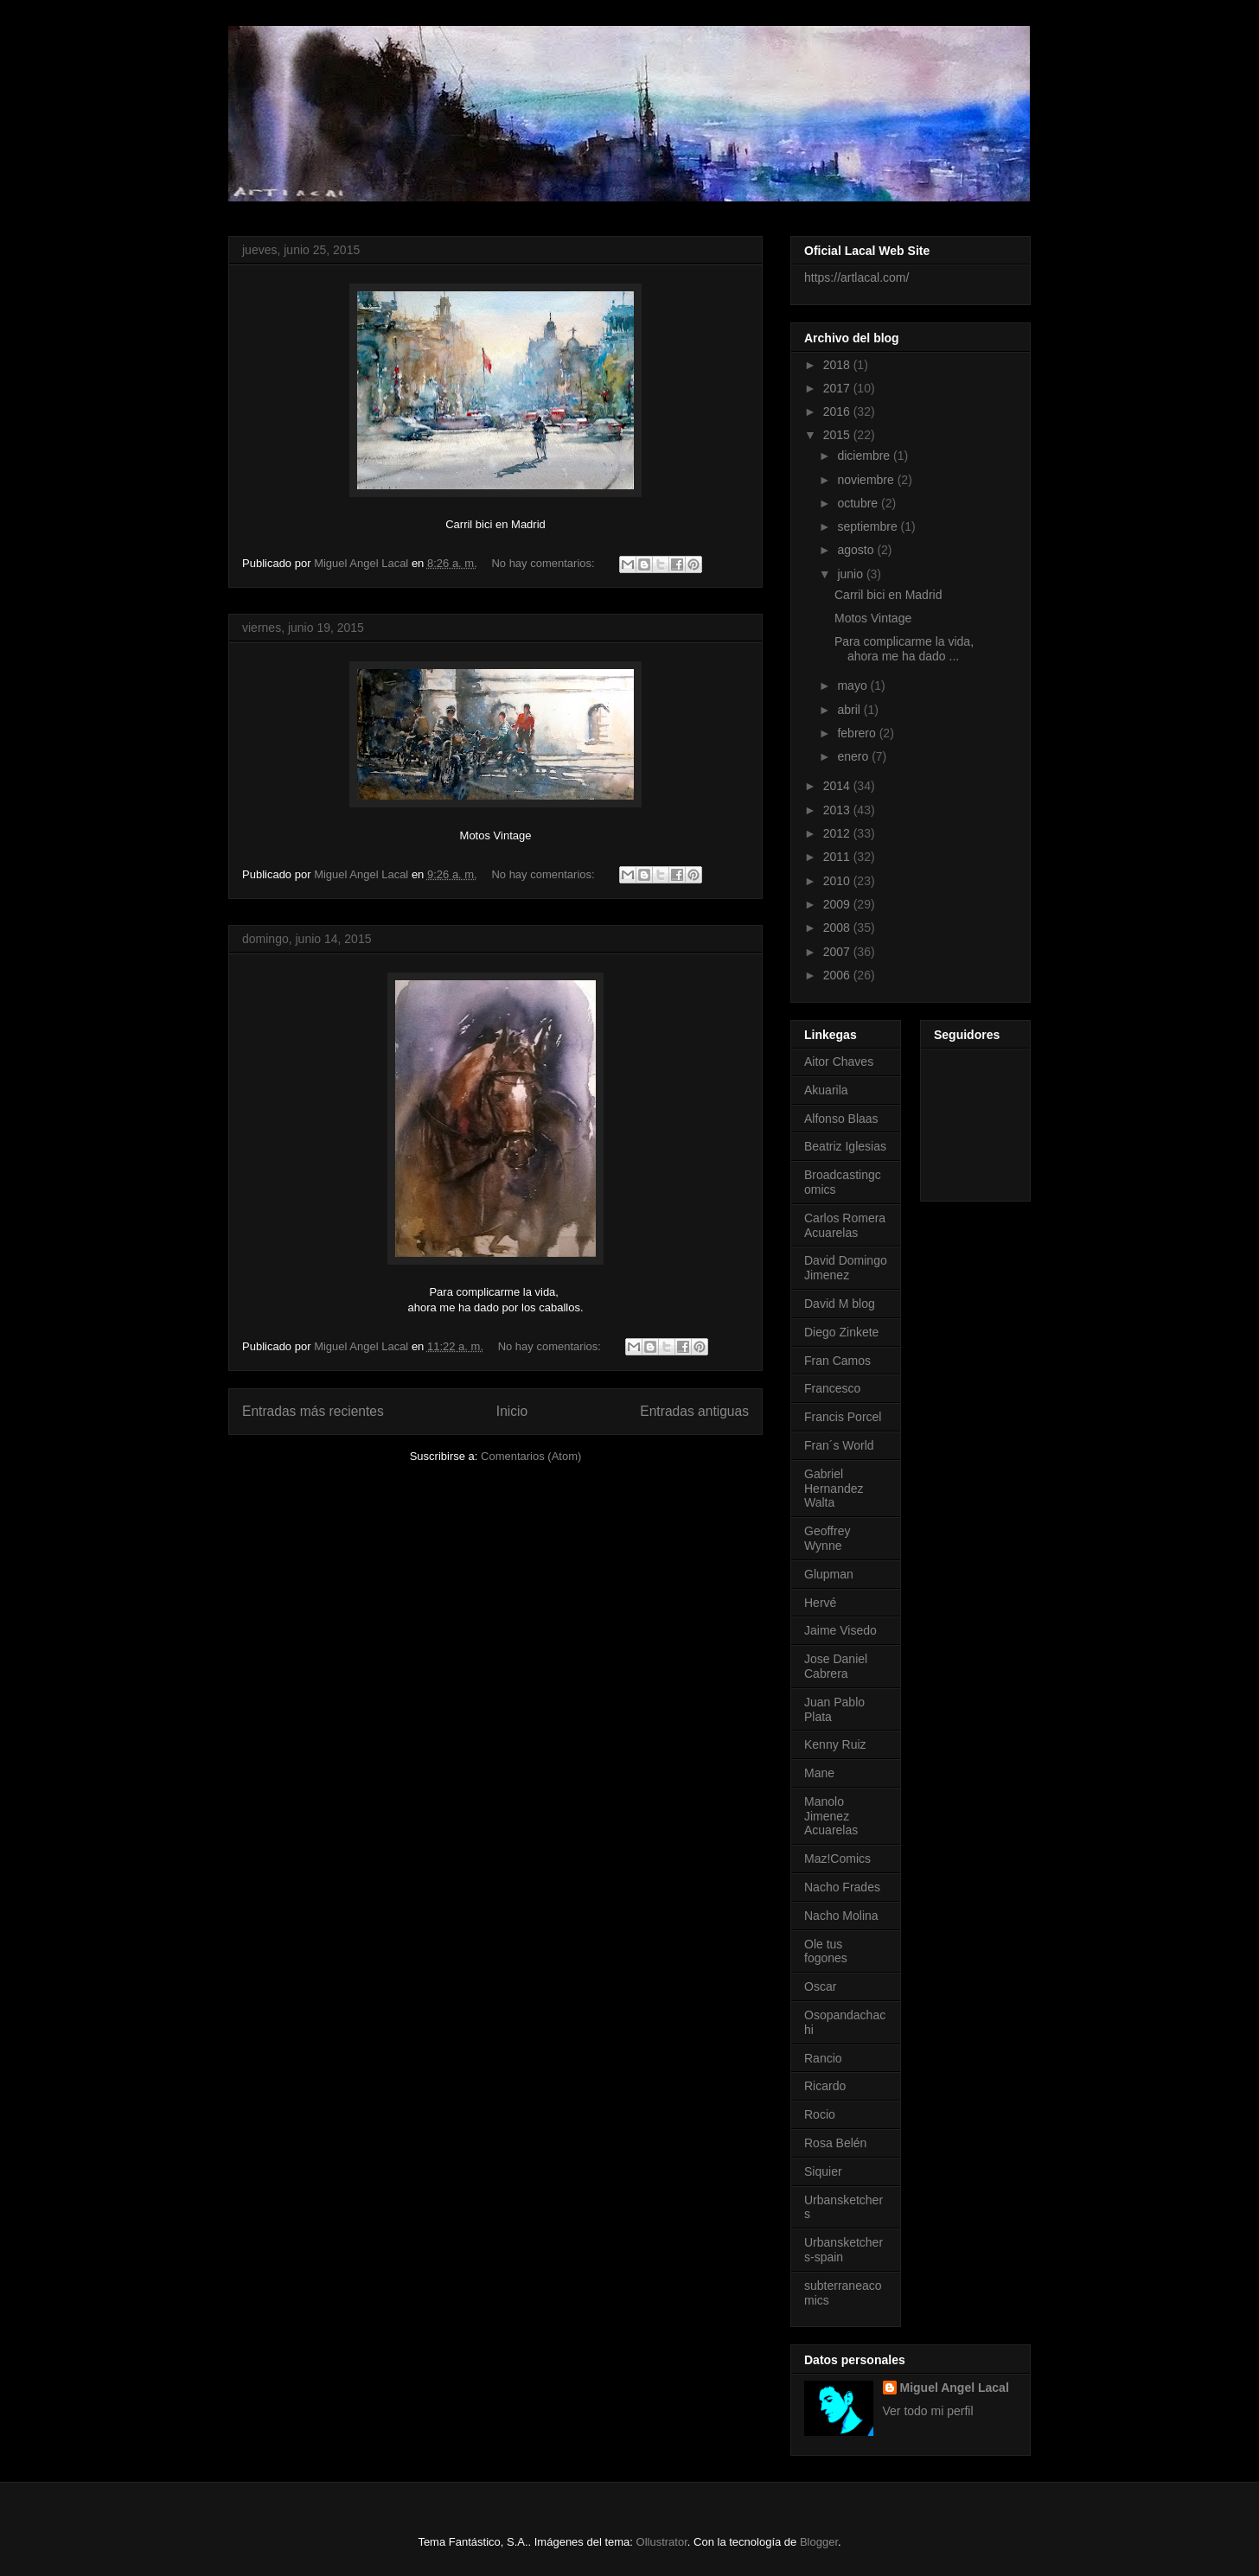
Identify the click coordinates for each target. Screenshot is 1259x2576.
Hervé (820, 1603)
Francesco (832, 1388)
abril (850, 710)
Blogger (819, 2541)
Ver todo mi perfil (928, 2411)
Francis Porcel (842, 1417)
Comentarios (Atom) (531, 1456)
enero (854, 756)
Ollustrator (661, 2541)
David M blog (839, 1303)
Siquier (823, 2171)
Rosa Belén (835, 2143)
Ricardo (825, 2086)
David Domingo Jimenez (845, 1267)
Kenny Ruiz (835, 1744)
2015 (838, 435)
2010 (838, 881)
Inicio (511, 1411)
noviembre (867, 480)
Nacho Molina (841, 1915)
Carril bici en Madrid (888, 595)
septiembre (868, 526)
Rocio (819, 2114)
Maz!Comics (837, 1858)
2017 (838, 388)
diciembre (865, 455)
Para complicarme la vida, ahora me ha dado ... (905, 648)
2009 (838, 904)
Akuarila (826, 1090)
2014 (838, 786)
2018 (838, 365)
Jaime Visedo (840, 1630)
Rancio (823, 2058)
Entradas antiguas (694, 1411)
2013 (838, 810)
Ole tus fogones (825, 1951)
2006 (838, 975)
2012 (838, 833)
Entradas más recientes (313, 1411)
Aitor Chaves (838, 1061)
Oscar (820, 1986)
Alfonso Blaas (841, 1118)
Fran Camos (837, 1361)
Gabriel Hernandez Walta (834, 1488)
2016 (838, 411)
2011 (838, 857)
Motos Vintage (872, 618)
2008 (838, 927)
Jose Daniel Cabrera (835, 1666)
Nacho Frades (842, 1887)
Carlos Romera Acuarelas (844, 1225)
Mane (819, 1773)
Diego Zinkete (841, 1332)
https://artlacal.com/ (856, 277)
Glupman (828, 1574)
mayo (853, 685)
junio (851, 574)
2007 (838, 952)
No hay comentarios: (544, 563)
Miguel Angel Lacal (954, 2387)
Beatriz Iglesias (845, 1146)
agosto (857, 550)
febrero (858, 733)
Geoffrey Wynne (827, 1538)
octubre (859, 503)
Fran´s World (839, 1445)
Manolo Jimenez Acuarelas (831, 1816)
